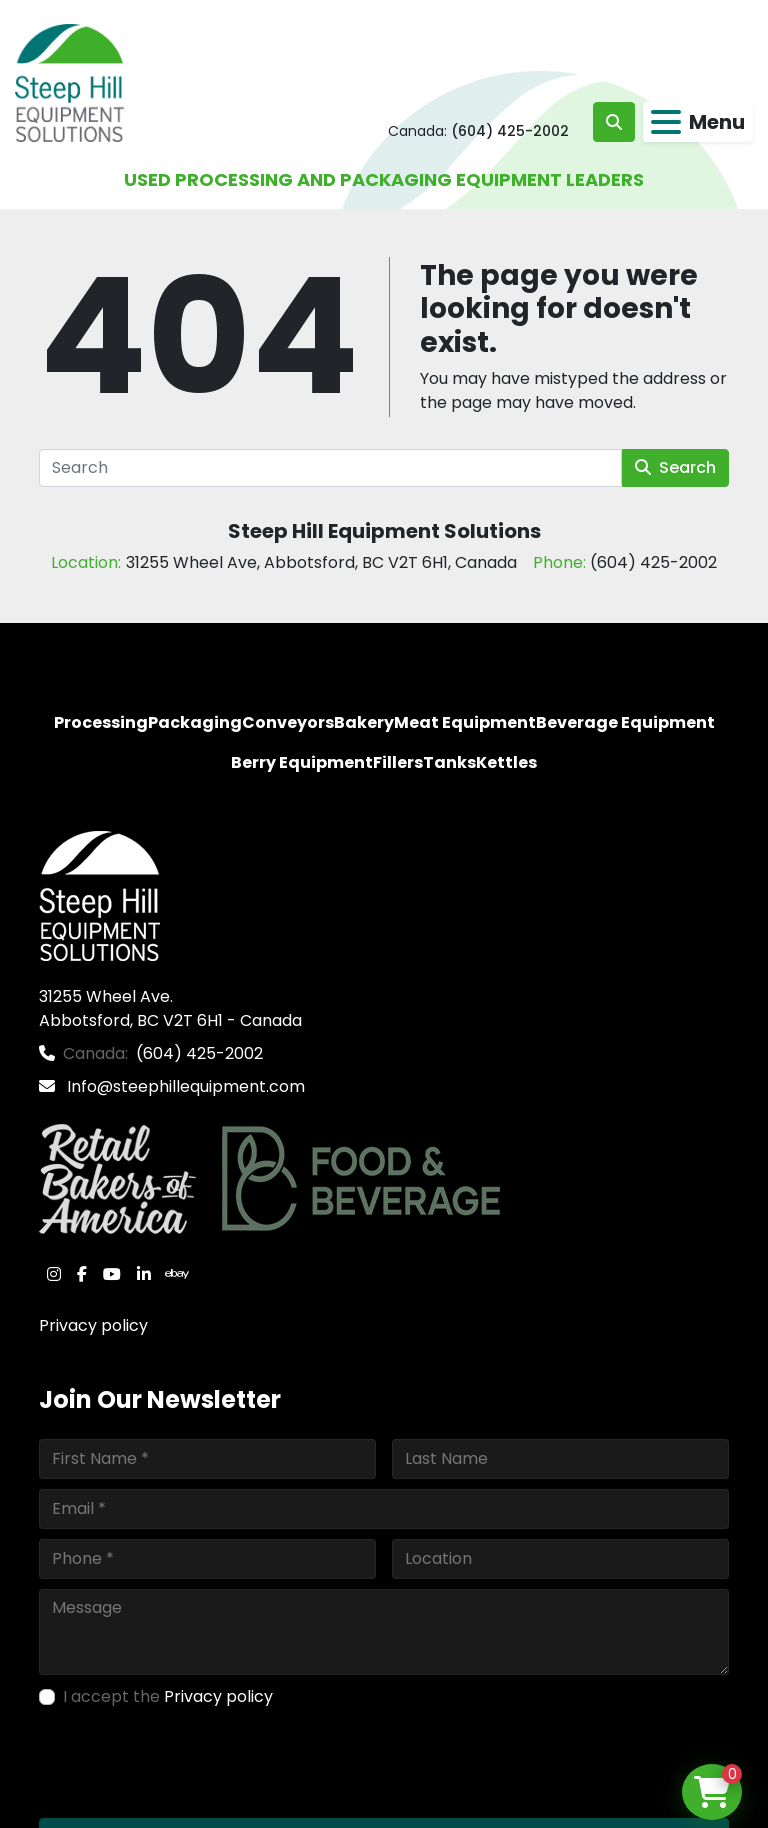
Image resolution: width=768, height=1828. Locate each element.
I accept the (168, 1696)
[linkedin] (144, 1274)
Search (675, 467)
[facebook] (82, 1274)
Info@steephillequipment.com (184, 1086)
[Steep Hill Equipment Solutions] (99, 894)
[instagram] (54, 1274)
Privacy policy (93, 1325)
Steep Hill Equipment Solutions (384, 531)
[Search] (330, 468)
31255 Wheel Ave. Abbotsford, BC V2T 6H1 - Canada (170, 1008)
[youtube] (112, 1274)
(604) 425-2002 (510, 131)
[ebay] (177, 1274)
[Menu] (666, 122)
